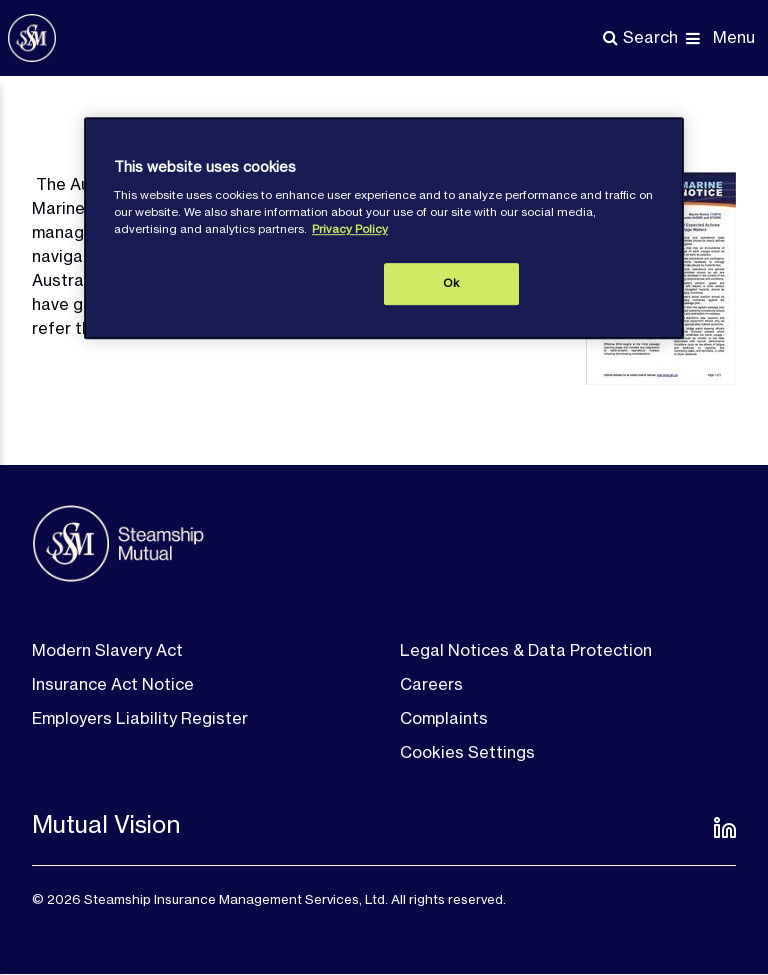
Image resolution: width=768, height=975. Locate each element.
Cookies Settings (467, 752)
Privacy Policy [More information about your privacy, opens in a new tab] (350, 229)
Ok (451, 283)
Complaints (444, 718)
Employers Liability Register (140, 718)
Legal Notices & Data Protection (526, 650)
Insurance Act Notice (113, 684)
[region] (384, 228)
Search (650, 37)
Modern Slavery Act (107, 650)
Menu (734, 37)
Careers (431, 684)
